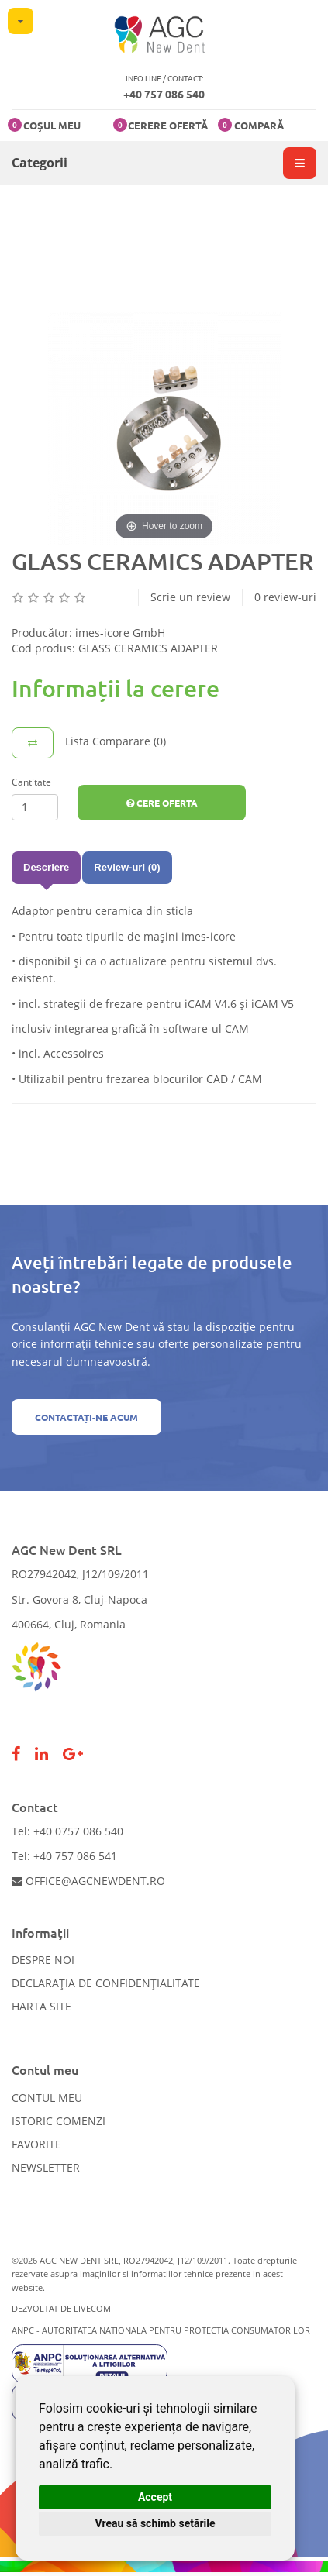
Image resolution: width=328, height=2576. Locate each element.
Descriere (46, 867)
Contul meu (47, 2097)
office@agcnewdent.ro (88, 1880)
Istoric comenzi (58, 2120)
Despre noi (43, 1959)
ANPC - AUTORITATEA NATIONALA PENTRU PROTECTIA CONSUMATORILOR (161, 2330)
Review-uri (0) (127, 867)
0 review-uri (285, 597)
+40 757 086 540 (164, 94)
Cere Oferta (162, 802)
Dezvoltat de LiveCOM (61, 2308)
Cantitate (31, 782)
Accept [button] (155, 2497)
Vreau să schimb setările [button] (155, 2523)
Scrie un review (190, 597)
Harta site (41, 2006)
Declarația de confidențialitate (106, 1983)
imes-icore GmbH (120, 632)
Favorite (36, 2144)
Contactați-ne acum (86, 1417)
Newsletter (46, 2167)
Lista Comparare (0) (115, 741)
